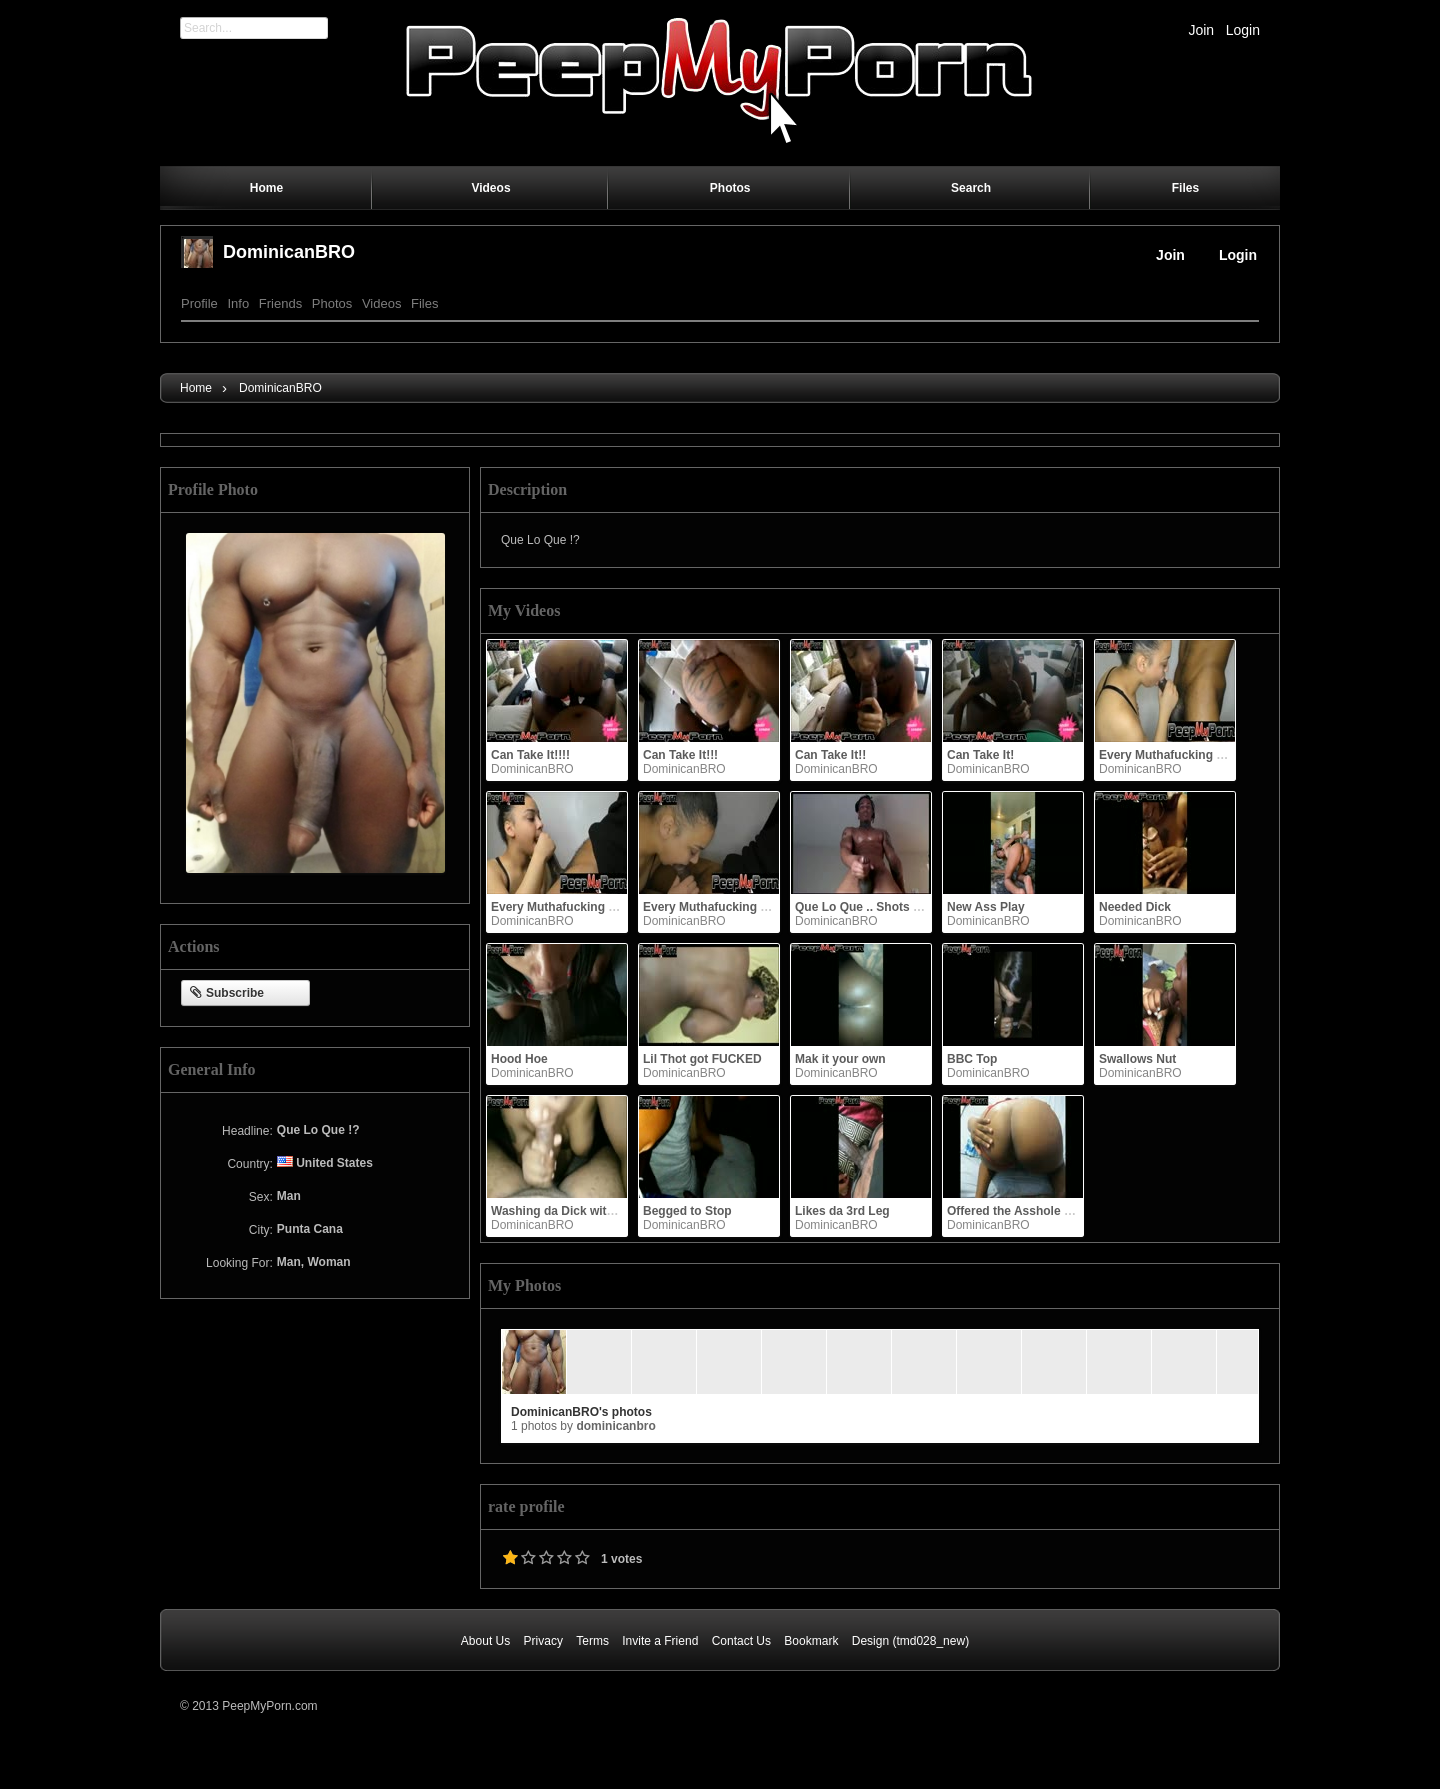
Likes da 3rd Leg (842, 1211)
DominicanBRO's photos (581, 1412)
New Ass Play (986, 907)
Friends (280, 303)
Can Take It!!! (680, 755)
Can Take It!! (830, 755)
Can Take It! (980, 755)
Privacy (543, 1641)
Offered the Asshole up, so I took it (1046, 1211)
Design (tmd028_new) (910, 1641)
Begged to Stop (687, 1211)
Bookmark (811, 1641)
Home (196, 388)
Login (1243, 30)
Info (238, 303)
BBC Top (972, 1059)
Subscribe (227, 994)
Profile (199, 303)
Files (424, 303)
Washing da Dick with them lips (580, 1211)
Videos (382, 303)
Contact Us (741, 1641)
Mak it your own (840, 1059)
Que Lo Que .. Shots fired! (869, 907)
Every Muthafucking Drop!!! (1177, 755)
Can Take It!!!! (530, 755)
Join (1201, 30)
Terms (592, 1641)
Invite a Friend (660, 1641)
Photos (332, 303)
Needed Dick (1135, 907)
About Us (485, 1641)
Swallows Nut (1137, 1059)
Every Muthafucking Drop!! (567, 907)
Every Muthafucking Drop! (717, 907)
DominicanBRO (289, 252)
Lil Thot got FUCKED (702, 1059)
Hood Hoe (519, 1059)
